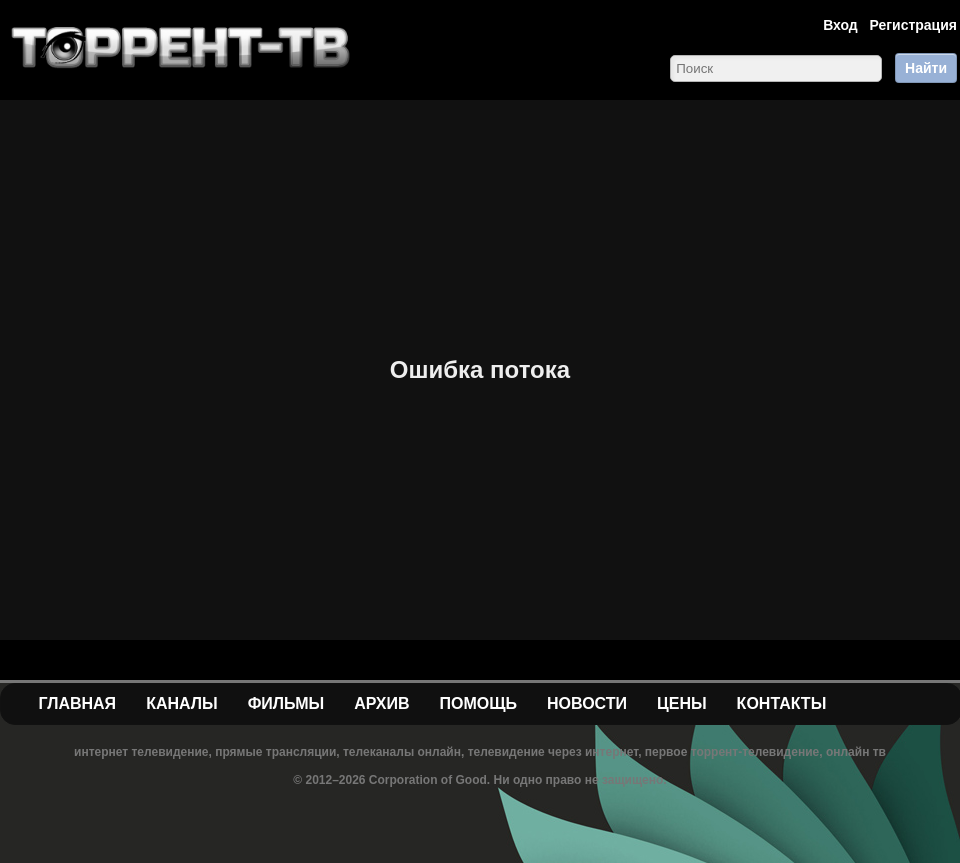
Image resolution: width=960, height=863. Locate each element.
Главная (78, 703)
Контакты (782, 703)
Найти (926, 68)
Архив (381, 703)
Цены (682, 703)
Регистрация (913, 25)
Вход (840, 25)
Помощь (478, 703)
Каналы (182, 703)
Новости (587, 703)
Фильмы (286, 703)
